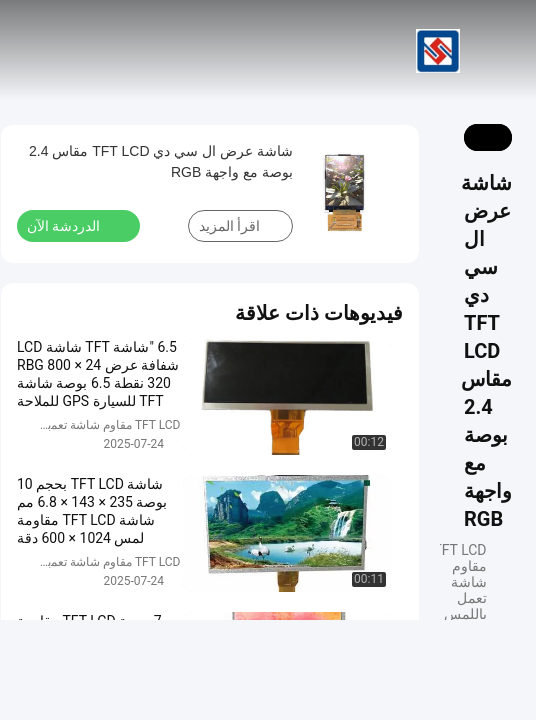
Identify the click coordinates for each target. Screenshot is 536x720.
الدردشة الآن (75, 225)
